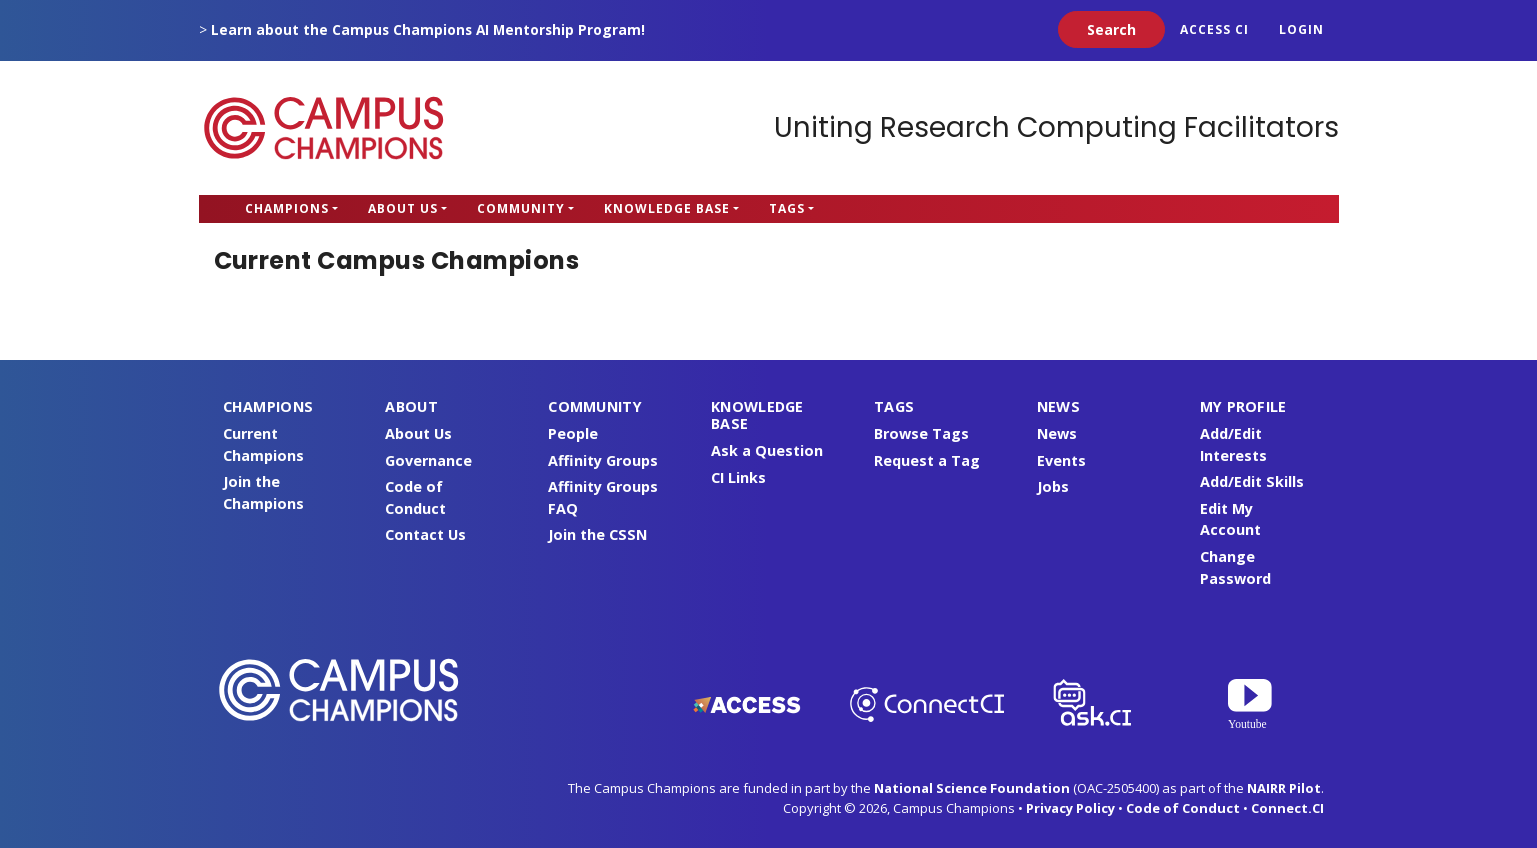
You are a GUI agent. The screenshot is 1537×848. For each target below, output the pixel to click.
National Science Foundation (972, 788)
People (573, 433)
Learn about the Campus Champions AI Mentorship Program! (428, 29)
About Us (403, 208)
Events (1061, 460)
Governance (428, 460)
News (1057, 433)
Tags (787, 208)
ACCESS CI (1214, 29)
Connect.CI (1287, 808)
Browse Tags (921, 433)
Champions (287, 208)
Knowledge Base (667, 208)
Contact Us (425, 534)
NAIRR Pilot (1284, 788)
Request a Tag (927, 460)
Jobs (1053, 486)
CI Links (738, 477)
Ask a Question (767, 450)
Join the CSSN (597, 534)
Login (1301, 29)
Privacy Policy (1070, 808)
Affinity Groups (603, 460)
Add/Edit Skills (1252, 481)
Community (521, 208)
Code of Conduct (1183, 808)
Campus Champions (324, 128)
